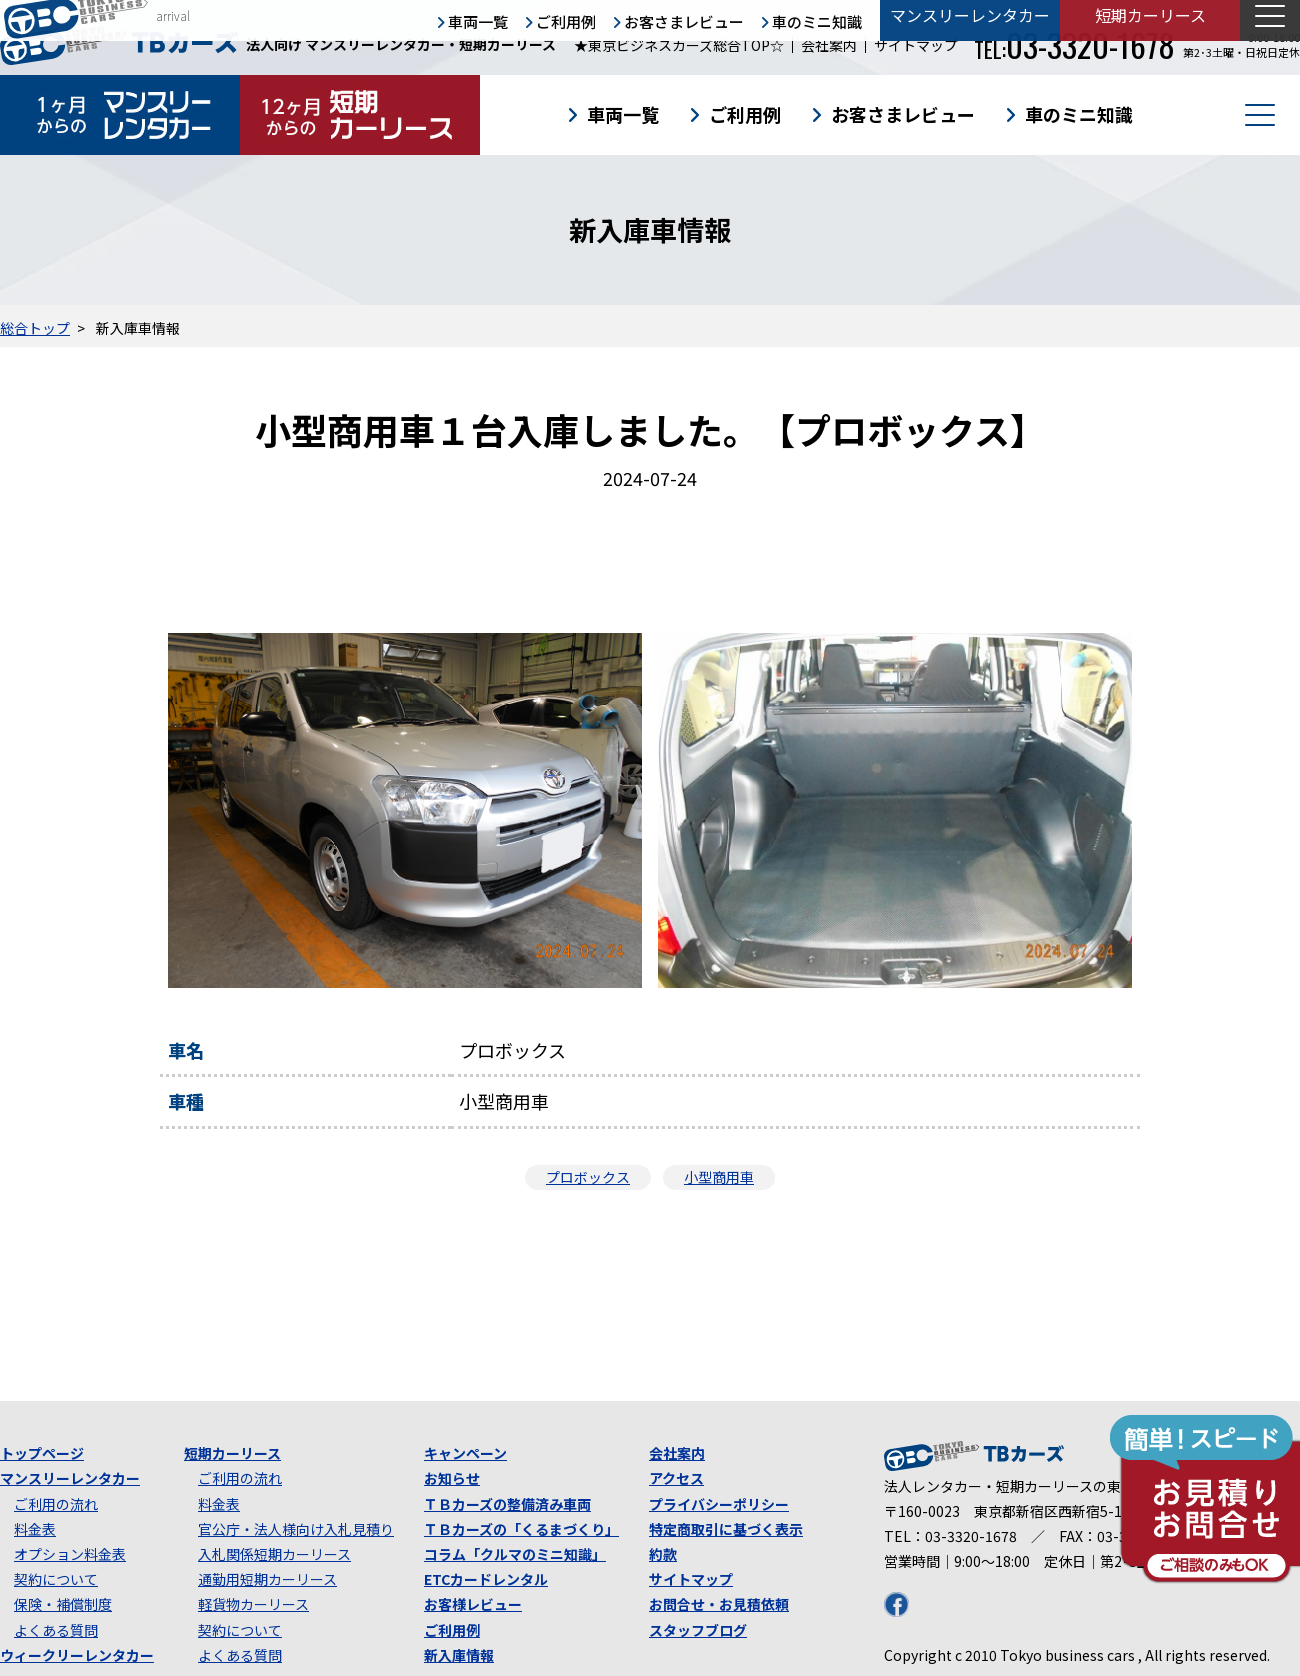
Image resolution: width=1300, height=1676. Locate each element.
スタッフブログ (698, 1630)
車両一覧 (623, 114)
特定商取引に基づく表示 (726, 1529)
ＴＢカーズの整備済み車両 (507, 1504)
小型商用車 (719, 1177)
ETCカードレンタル (486, 1579)
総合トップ (35, 328)
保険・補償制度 (63, 1604)
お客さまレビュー (903, 114)
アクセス (676, 1478)
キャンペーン (465, 1453)
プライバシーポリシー (719, 1504)
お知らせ (452, 1478)
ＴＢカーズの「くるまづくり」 (521, 1529)
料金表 (35, 1529)
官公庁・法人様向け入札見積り (296, 1529)
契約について (56, 1579)
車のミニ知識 (1079, 114)
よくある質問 (56, 1630)
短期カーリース (232, 1453)
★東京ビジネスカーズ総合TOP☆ (679, 45)
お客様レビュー (473, 1604)
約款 (663, 1554)
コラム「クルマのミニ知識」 (515, 1554)
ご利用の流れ (56, 1504)
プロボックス (588, 1177)
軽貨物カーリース (253, 1604)
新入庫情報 (459, 1655)
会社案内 (829, 45)
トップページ (42, 1453)
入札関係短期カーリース (274, 1554)
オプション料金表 (70, 1554)
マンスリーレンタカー (70, 1478)
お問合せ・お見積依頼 (719, 1604)
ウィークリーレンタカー (77, 1655)
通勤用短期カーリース (267, 1579)
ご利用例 (745, 114)
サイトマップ (916, 45)
